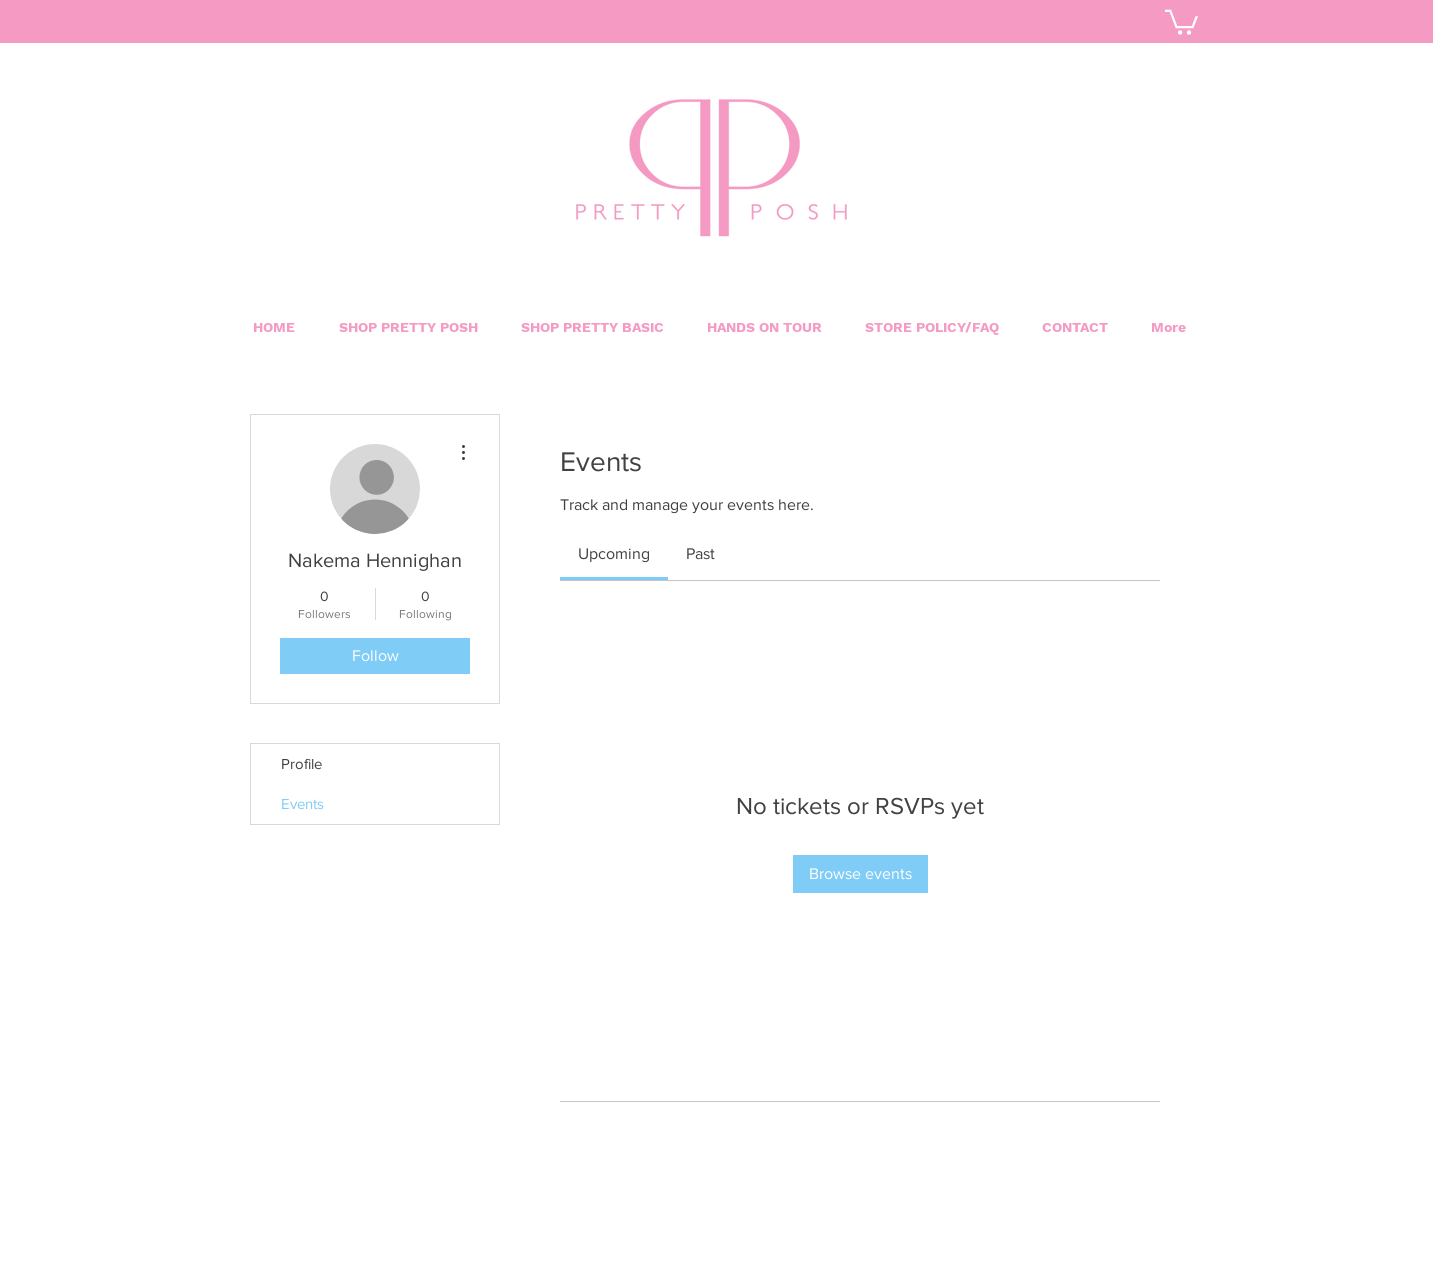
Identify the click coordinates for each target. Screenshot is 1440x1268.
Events (302, 803)
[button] (592, 327)
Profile (301, 763)
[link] (614, 553)
